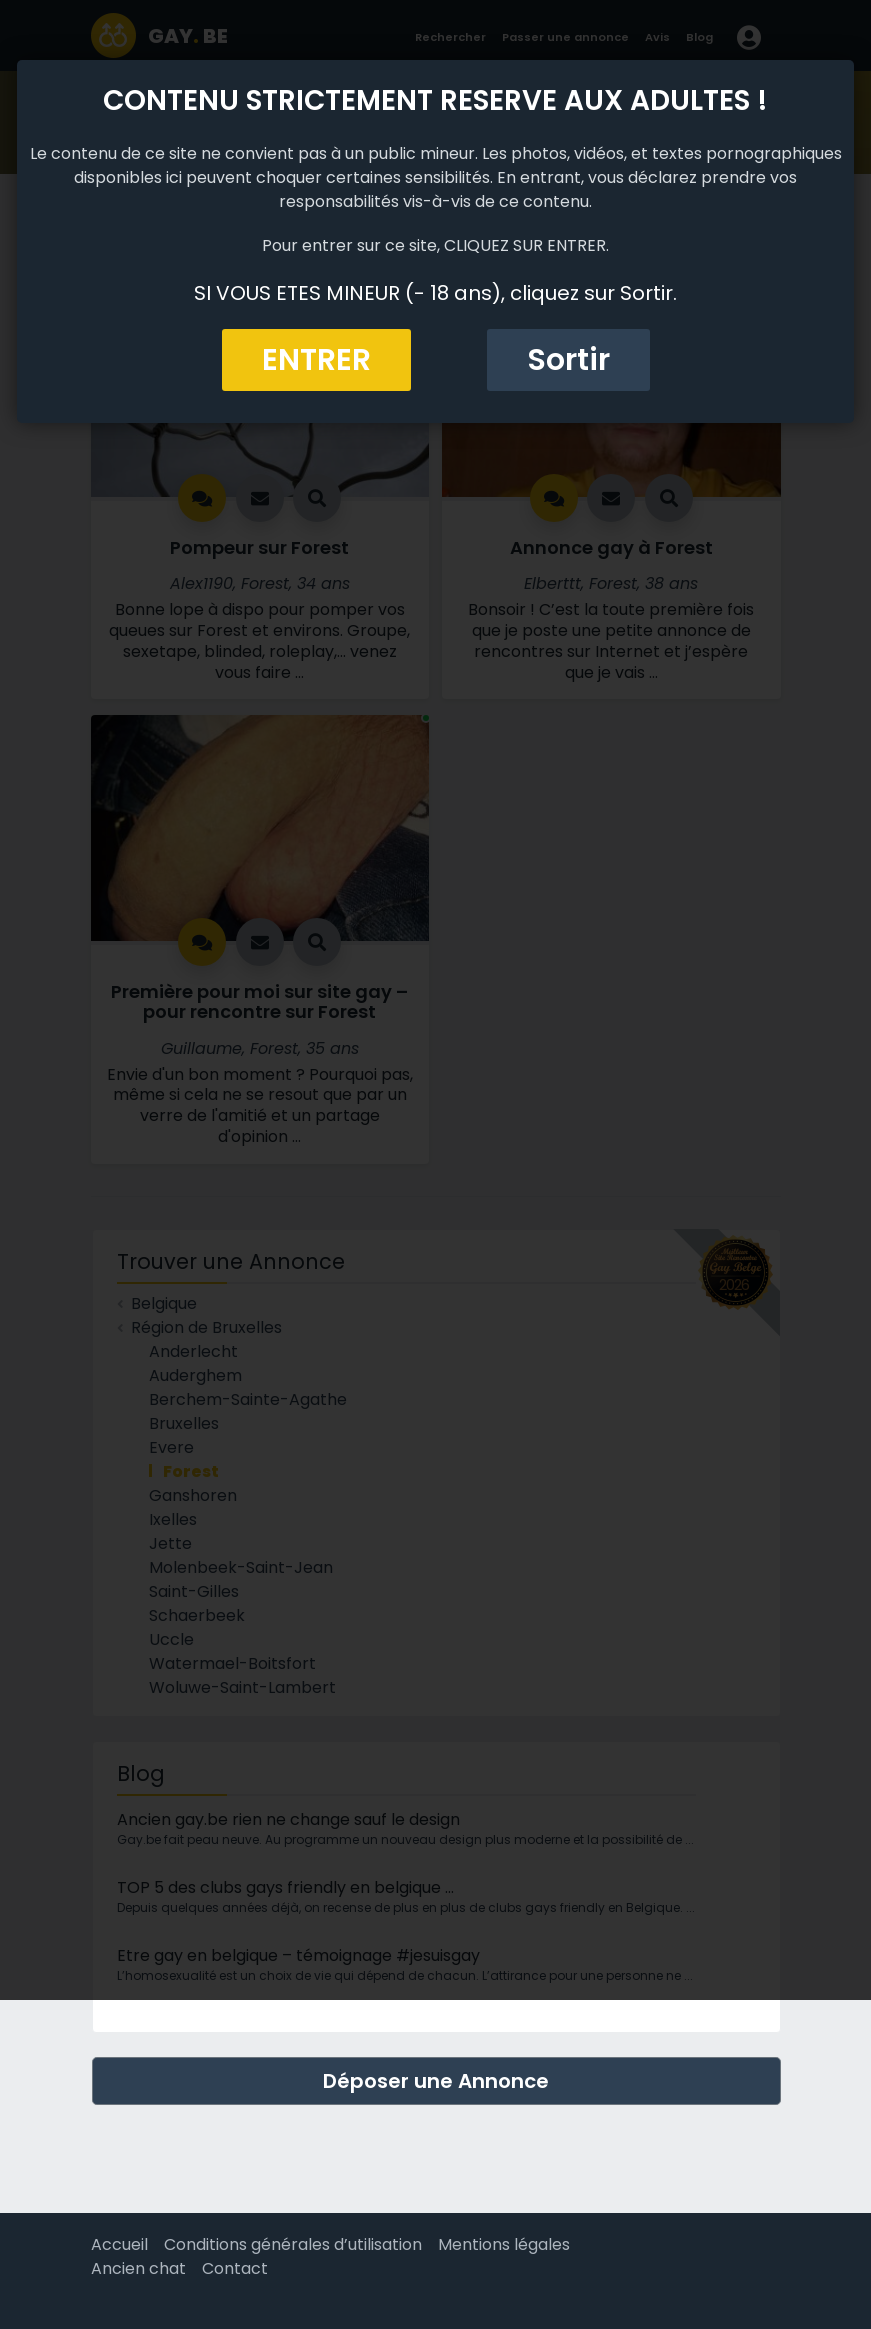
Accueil (119, 2244)
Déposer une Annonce (436, 2081)
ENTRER (316, 360)
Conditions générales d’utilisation (293, 2244)
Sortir (568, 360)
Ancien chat (138, 2268)
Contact (235, 2268)
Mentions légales (504, 2244)
